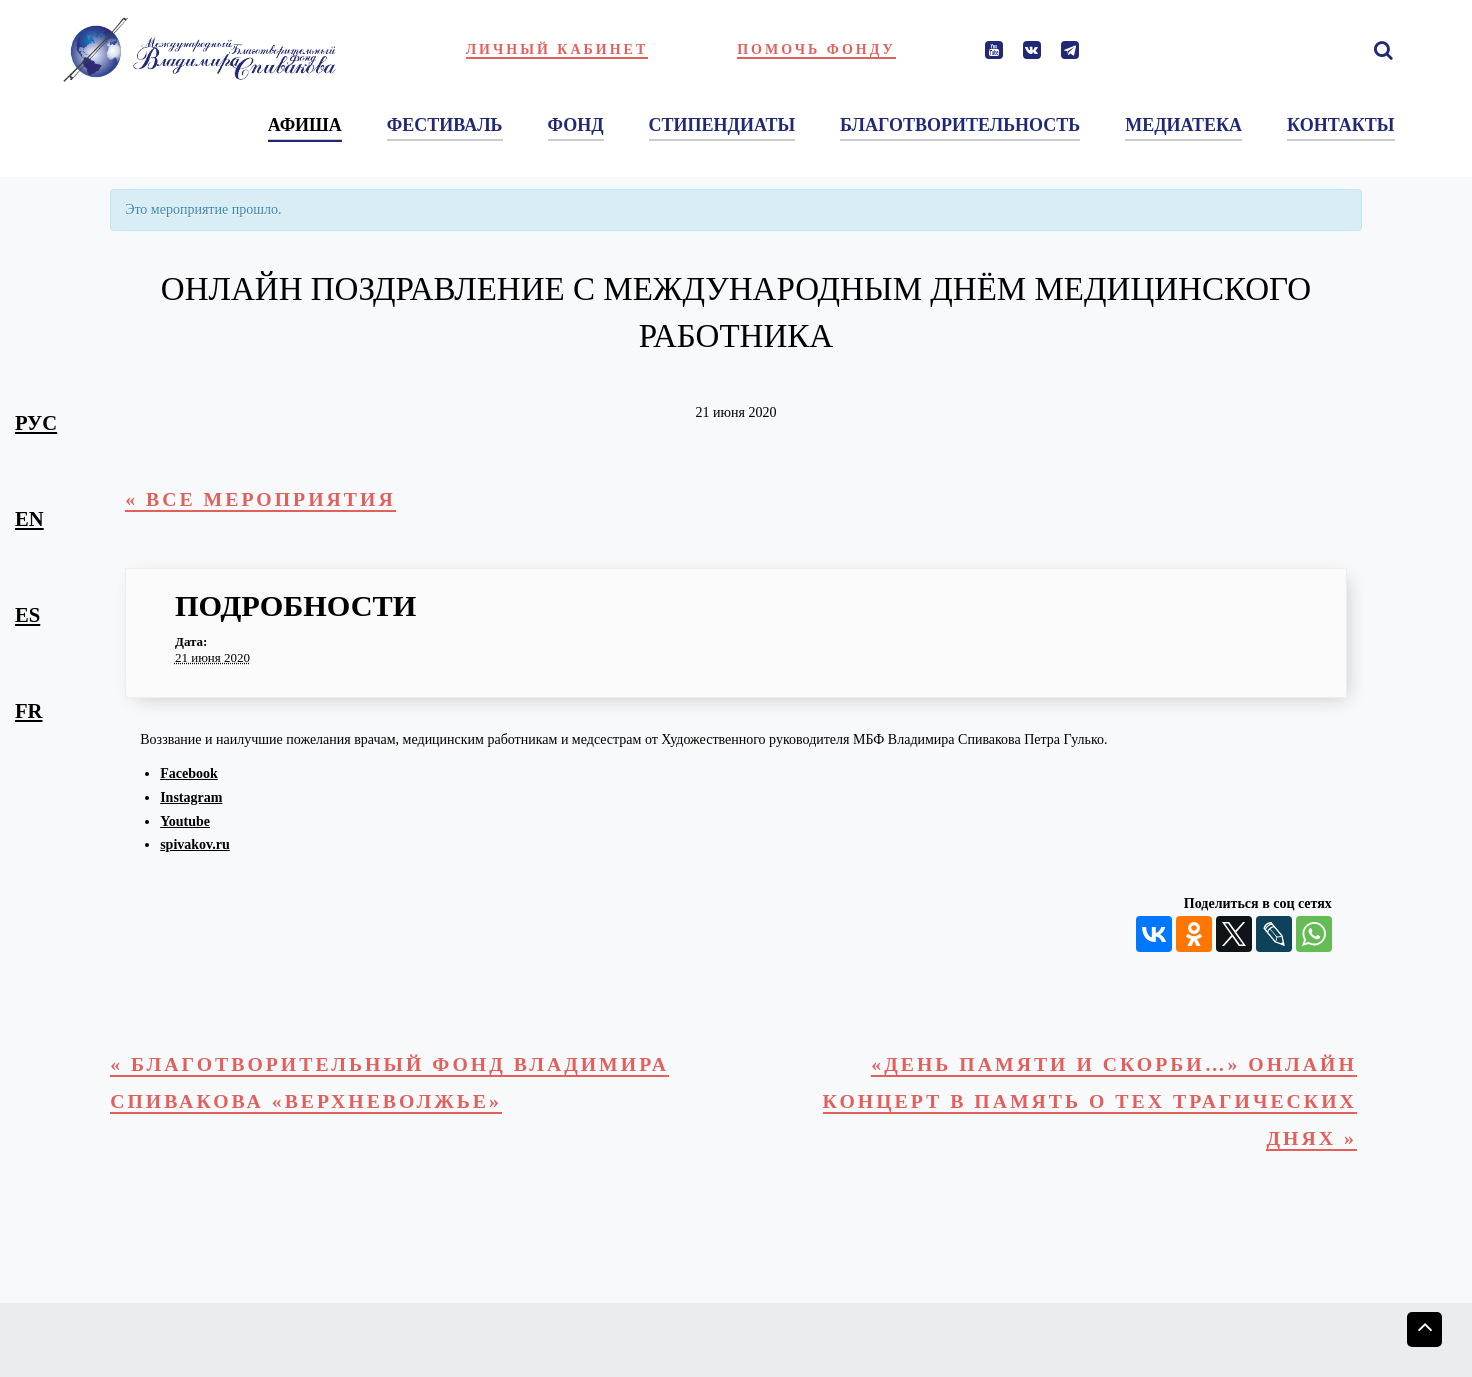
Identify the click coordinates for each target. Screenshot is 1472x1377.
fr (29, 711)
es (27, 615)
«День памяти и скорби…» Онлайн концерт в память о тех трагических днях (1079, 1105)
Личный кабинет (557, 49)
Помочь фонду (816, 49)
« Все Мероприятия (265, 500)
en (29, 519)
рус (36, 423)
